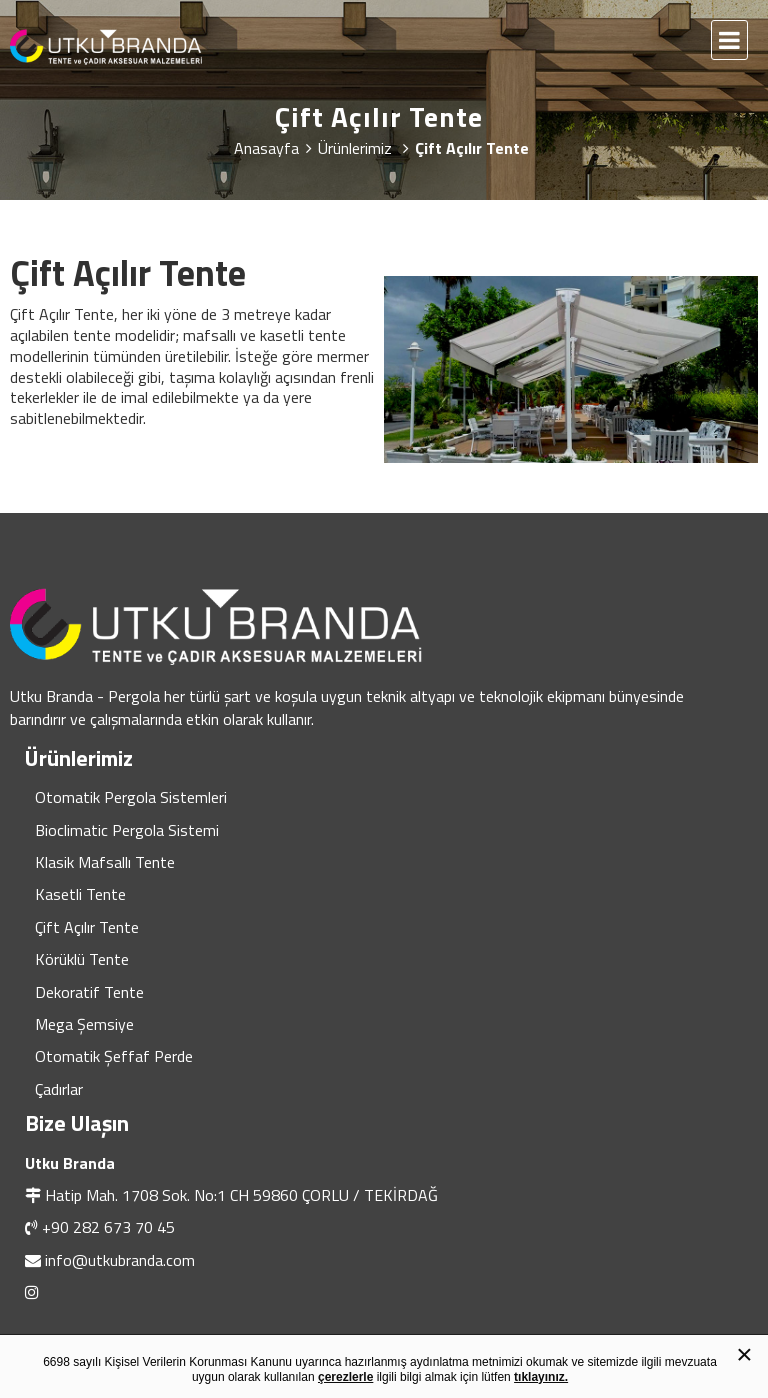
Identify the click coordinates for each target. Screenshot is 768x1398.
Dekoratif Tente (89, 992)
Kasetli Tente (80, 894)
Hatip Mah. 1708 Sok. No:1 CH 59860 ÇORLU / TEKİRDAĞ (241, 1195)
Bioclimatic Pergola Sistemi (127, 830)
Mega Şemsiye (84, 1024)
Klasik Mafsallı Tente (105, 862)
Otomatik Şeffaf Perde (114, 1056)
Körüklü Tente (82, 959)
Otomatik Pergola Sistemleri (131, 797)
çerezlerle (345, 1377)
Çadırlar (59, 1089)
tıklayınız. (541, 1377)
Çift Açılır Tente (87, 927)
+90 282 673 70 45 (108, 1227)
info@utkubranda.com (120, 1260)
